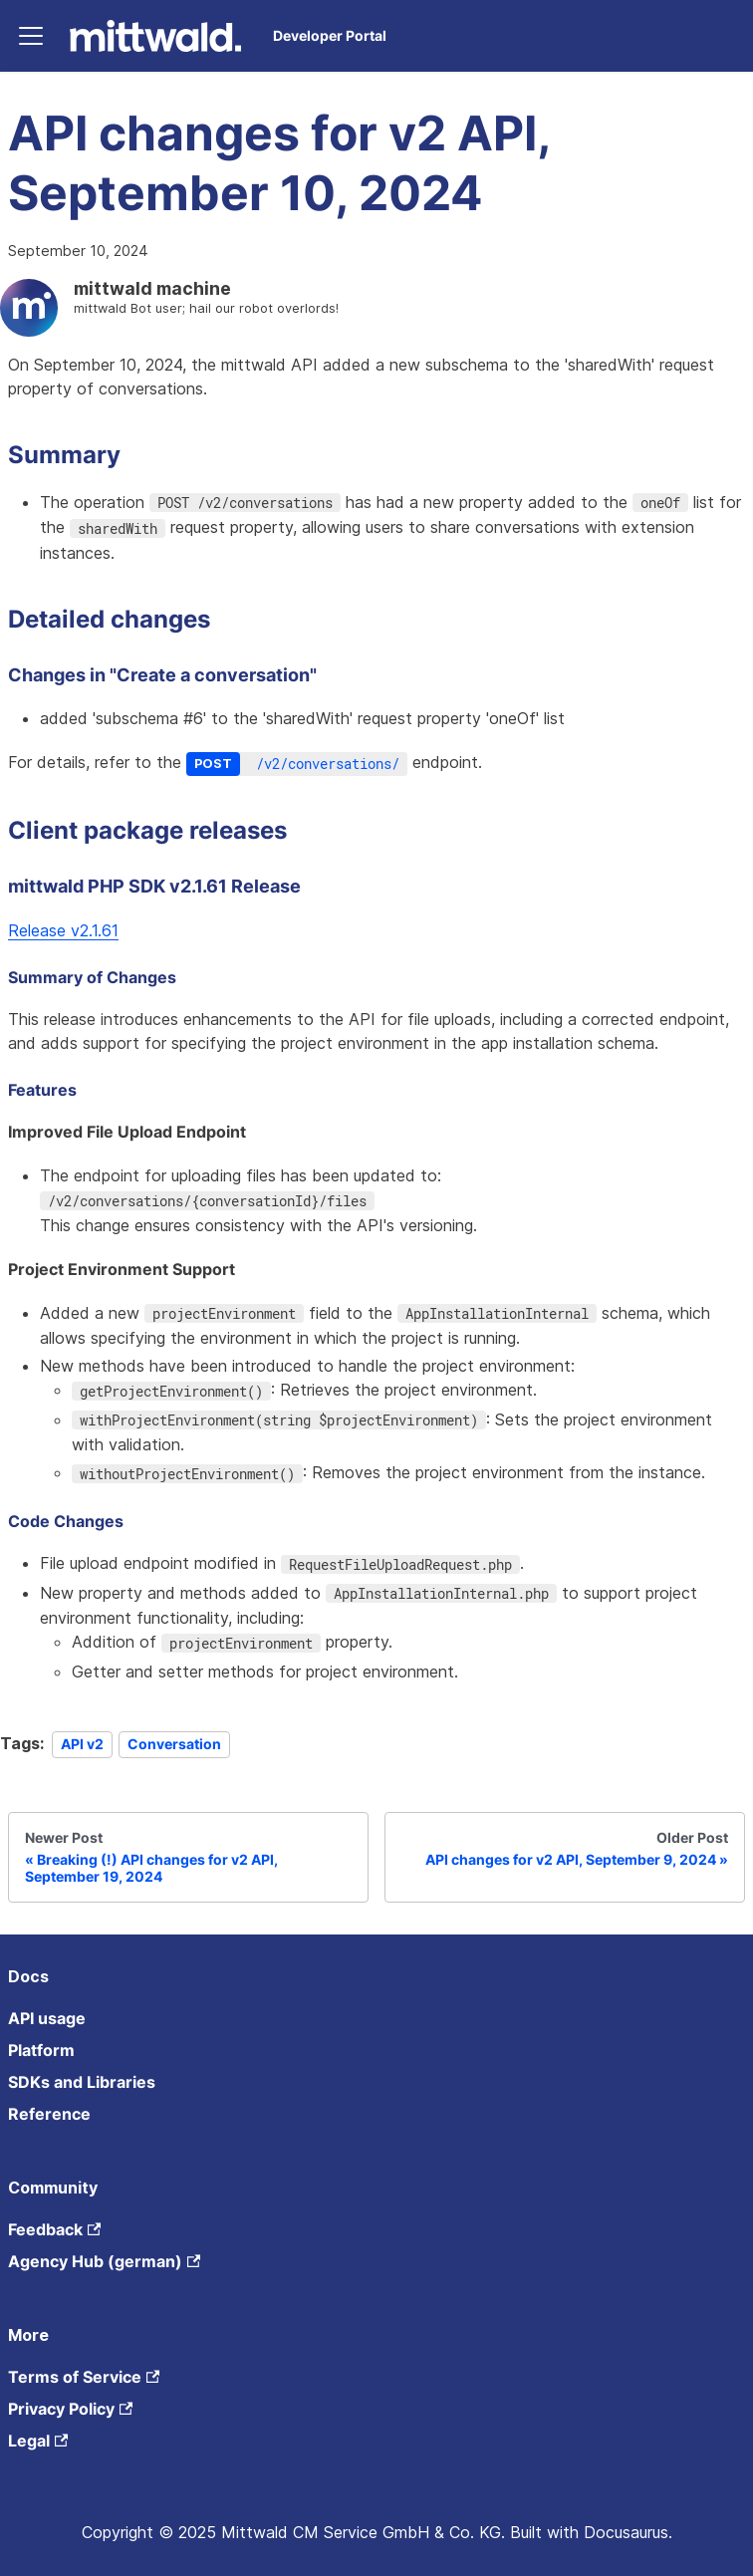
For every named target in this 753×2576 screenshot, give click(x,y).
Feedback (54, 2229)
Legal (38, 2440)
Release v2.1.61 (63, 930)
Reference (49, 2114)
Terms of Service (83, 2377)
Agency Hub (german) (104, 2261)
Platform (41, 2050)
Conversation (174, 1743)
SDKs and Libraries (81, 2082)
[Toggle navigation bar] (31, 36)
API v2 (82, 1743)
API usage (47, 2018)
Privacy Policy (70, 2409)
